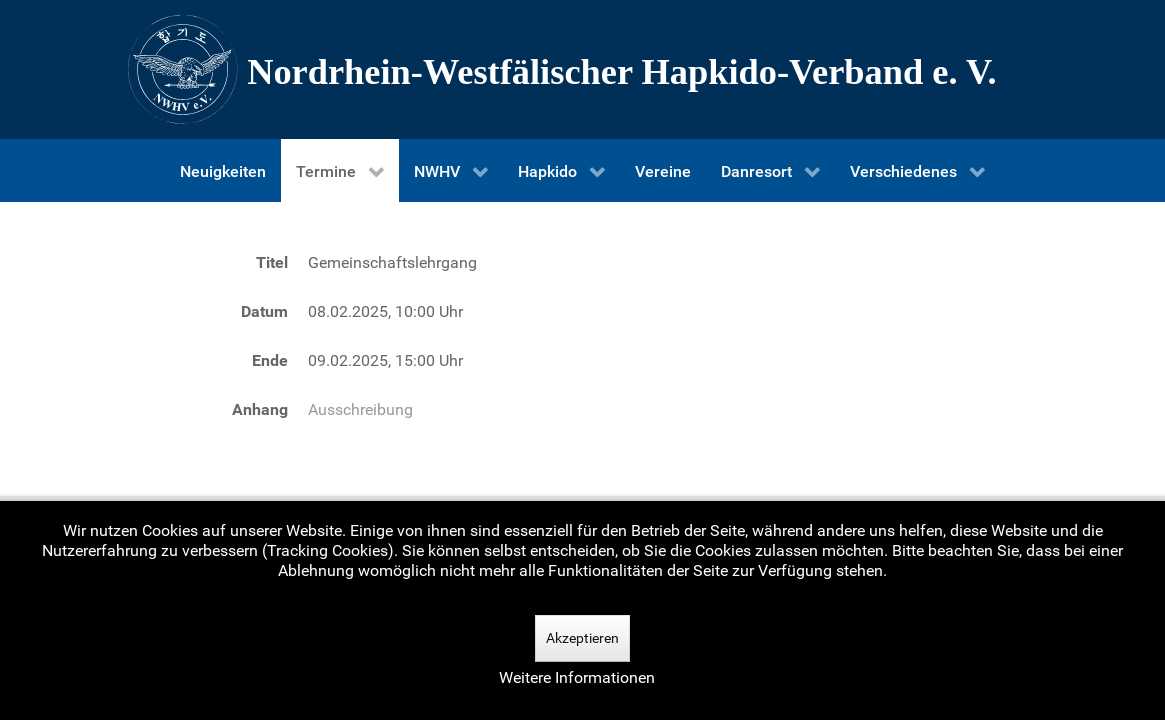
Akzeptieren (582, 638)
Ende (270, 360)
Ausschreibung (360, 409)
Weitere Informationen (577, 677)
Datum (264, 311)
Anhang (260, 409)
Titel (272, 262)
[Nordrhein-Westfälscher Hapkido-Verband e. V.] (583, 69)
